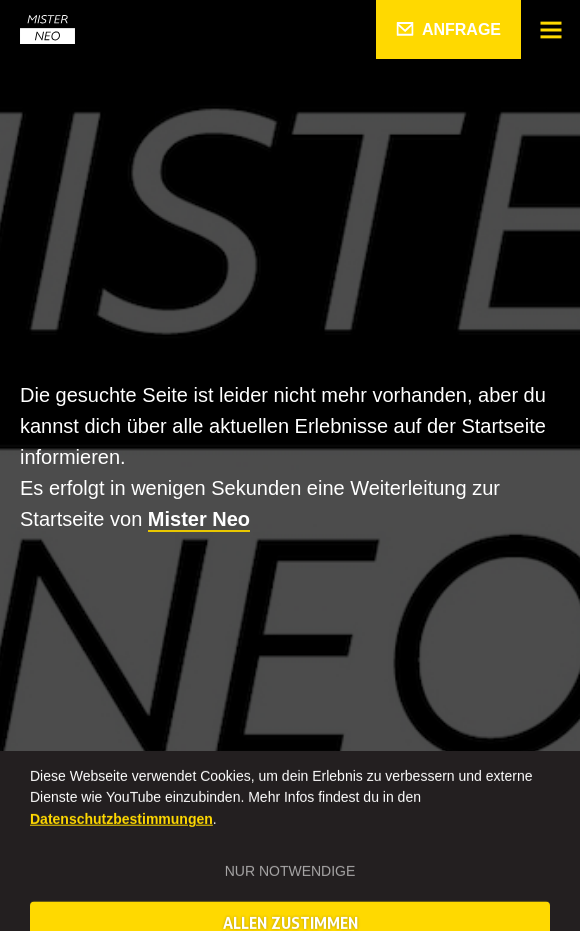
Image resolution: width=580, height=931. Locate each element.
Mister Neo (199, 519)
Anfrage (461, 29)
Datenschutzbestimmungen (121, 841)
